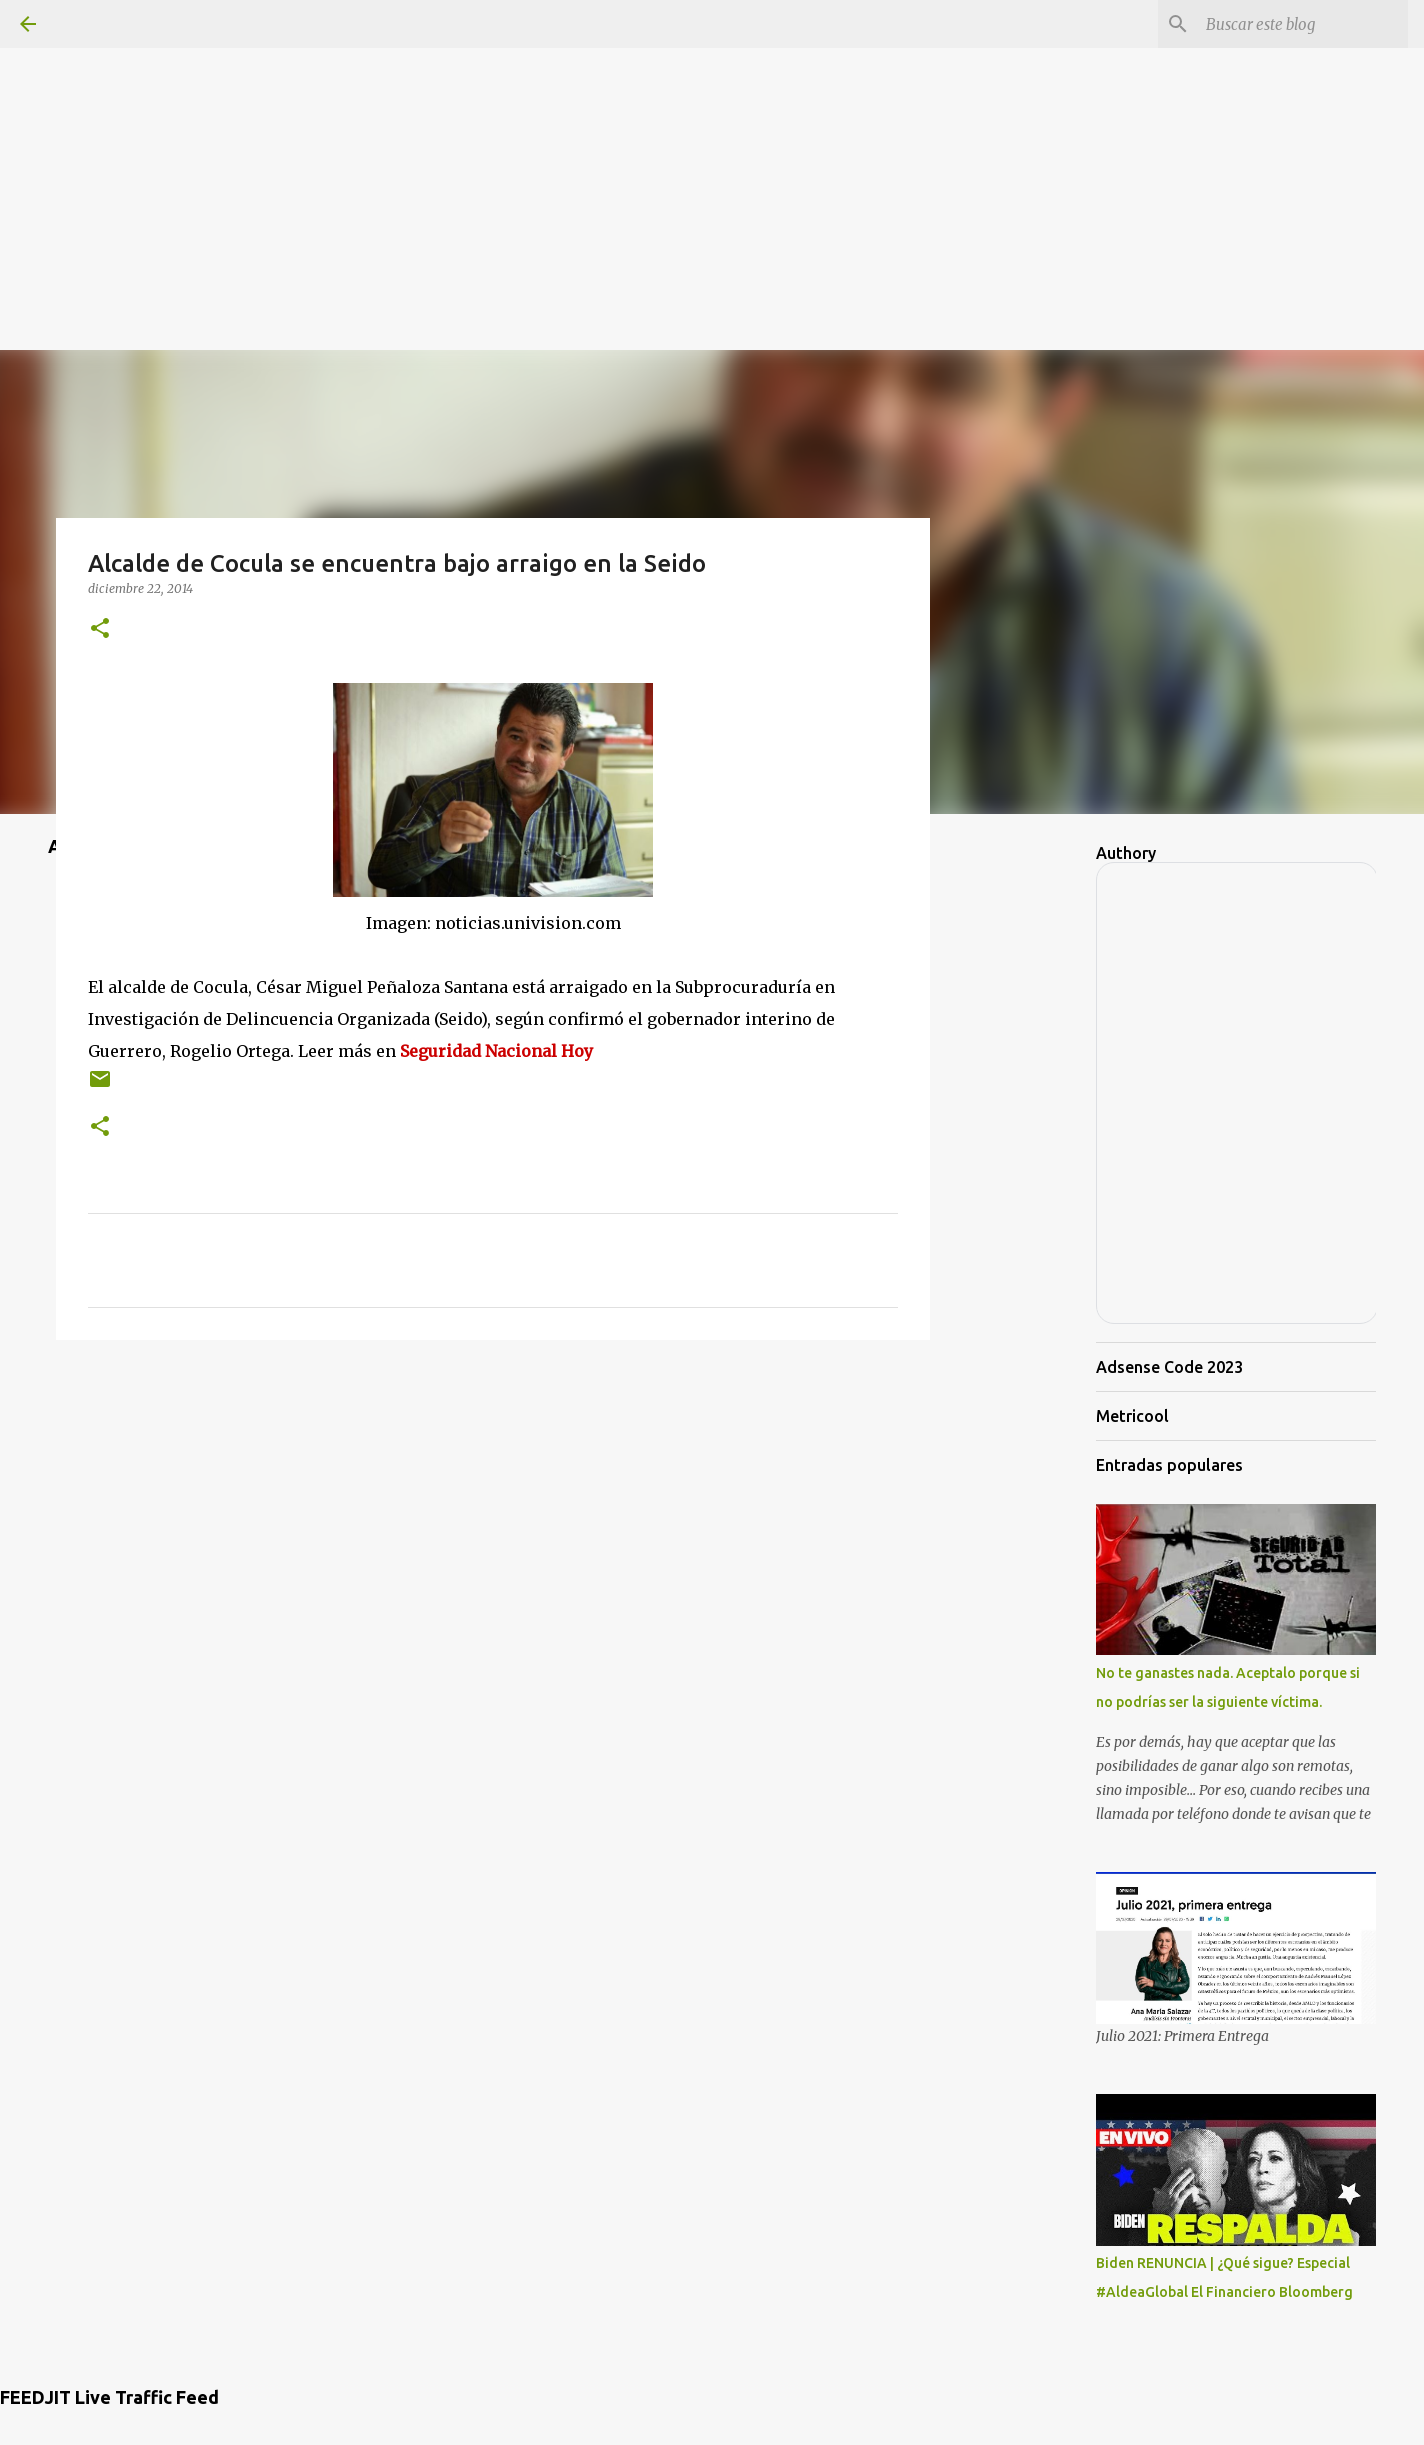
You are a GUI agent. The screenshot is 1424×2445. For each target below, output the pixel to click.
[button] (100, 629)
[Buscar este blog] (1303, 24)
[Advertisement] (712, 140)
